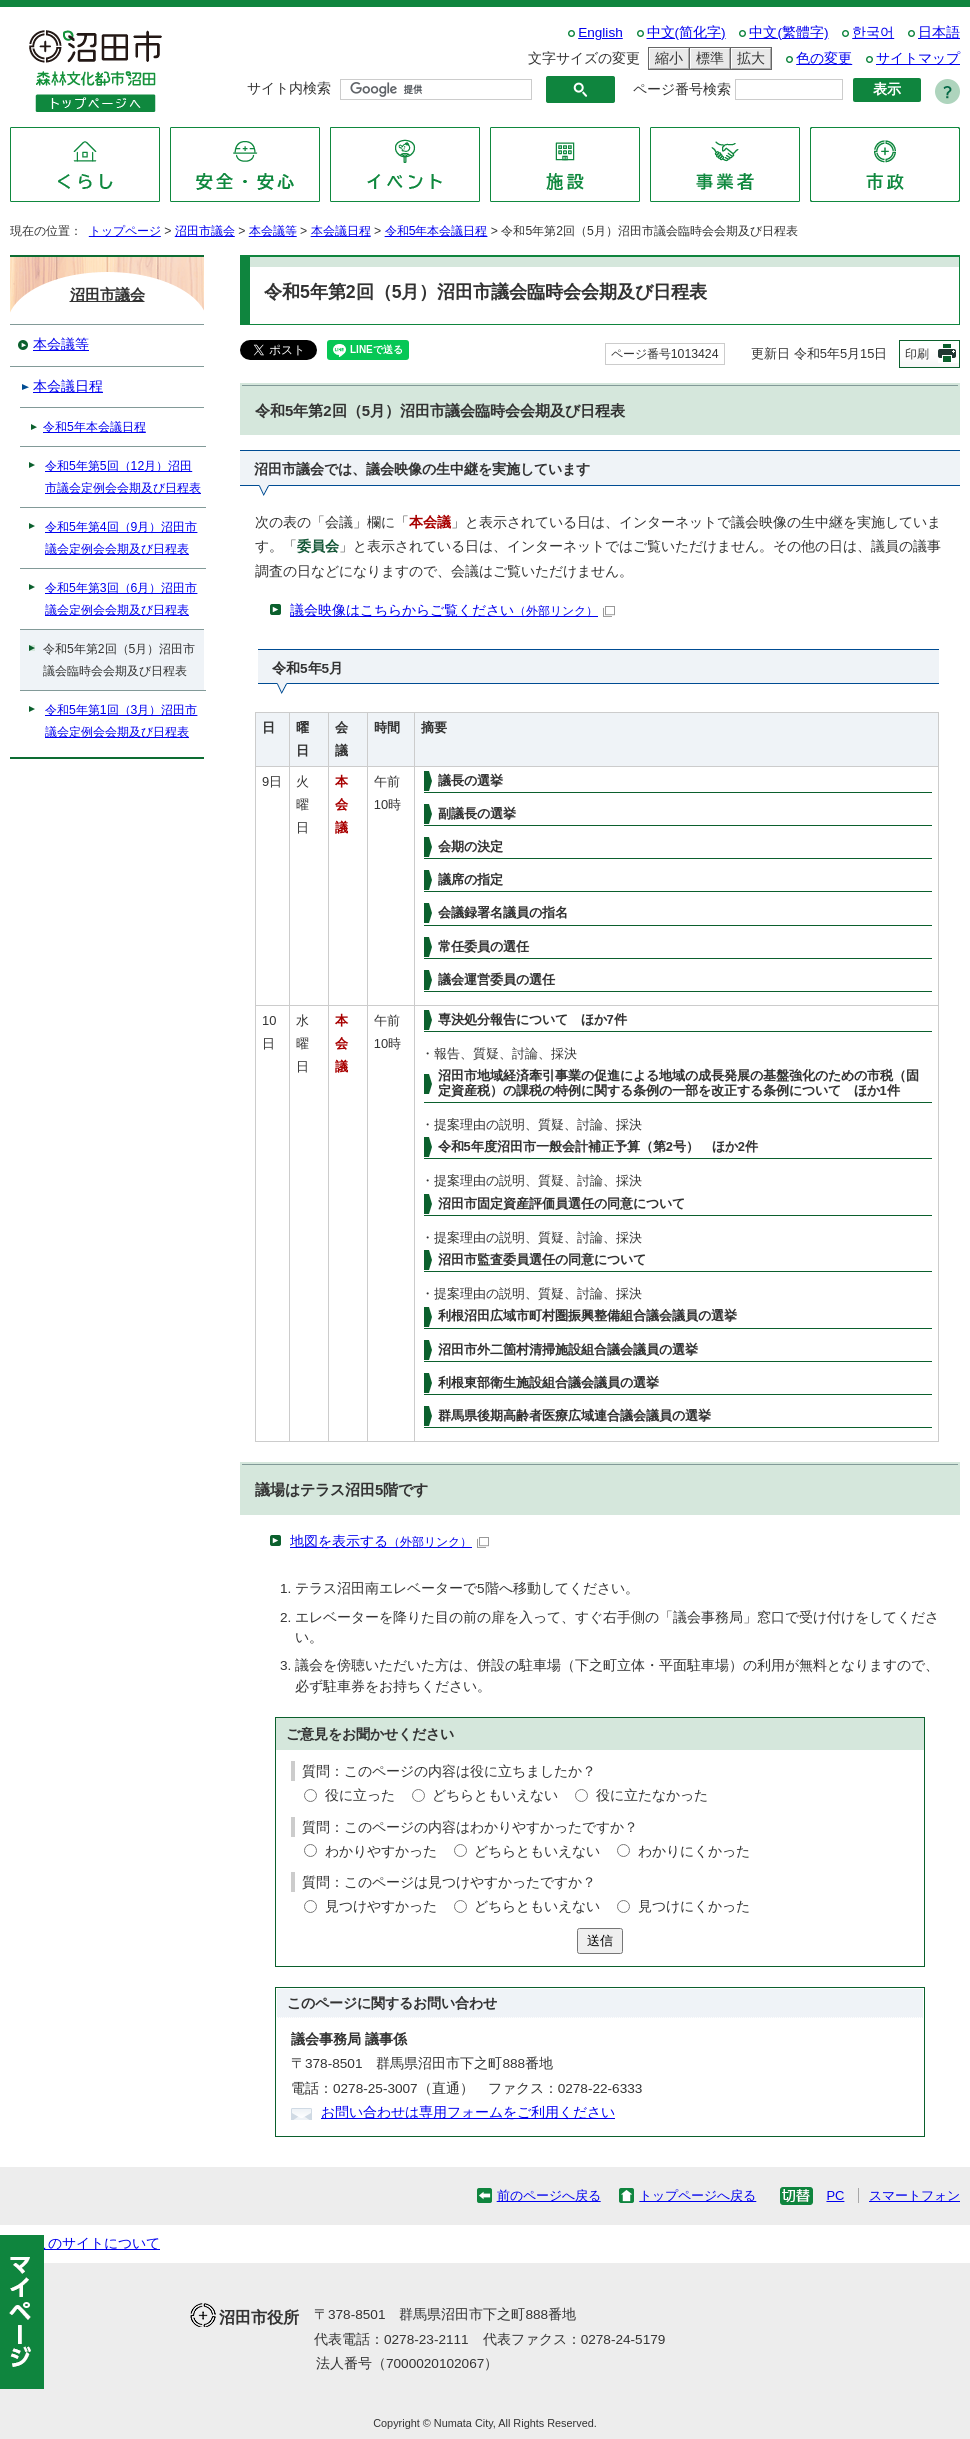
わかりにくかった (694, 1851)
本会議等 (273, 231)
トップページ (125, 231)
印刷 (917, 354)
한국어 (873, 32)
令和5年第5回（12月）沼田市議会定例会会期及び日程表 (123, 477)
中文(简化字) (686, 32)
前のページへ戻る (549, 2195)
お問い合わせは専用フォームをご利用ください (468, 2112)
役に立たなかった (652, 1795)
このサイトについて (97, 2243)
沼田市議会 (205, 231)
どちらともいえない (495, 1795)
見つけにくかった (694, 1906)
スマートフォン (914, 2195)
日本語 (939, 32)
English (600, 32)
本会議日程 (341, 231)
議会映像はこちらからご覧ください (452, 610)
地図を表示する (389, 1541)
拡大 (748, 58)
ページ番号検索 (682, 89)
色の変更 (824, 58)
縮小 (666, 58)
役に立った (360, 1795)
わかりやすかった (381, 1851)
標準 (707, 58)
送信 (600, 1940)
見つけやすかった (381, 1906)
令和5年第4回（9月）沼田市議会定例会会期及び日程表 (121, 538)
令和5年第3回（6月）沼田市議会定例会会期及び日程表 (121, 599)
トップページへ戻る (697, 2195)
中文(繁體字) (788, 32)
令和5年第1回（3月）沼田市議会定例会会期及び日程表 (121, 721)
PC (835, 2195)
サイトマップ (918, 58)
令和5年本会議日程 (436, 231)
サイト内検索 (289, 88)
